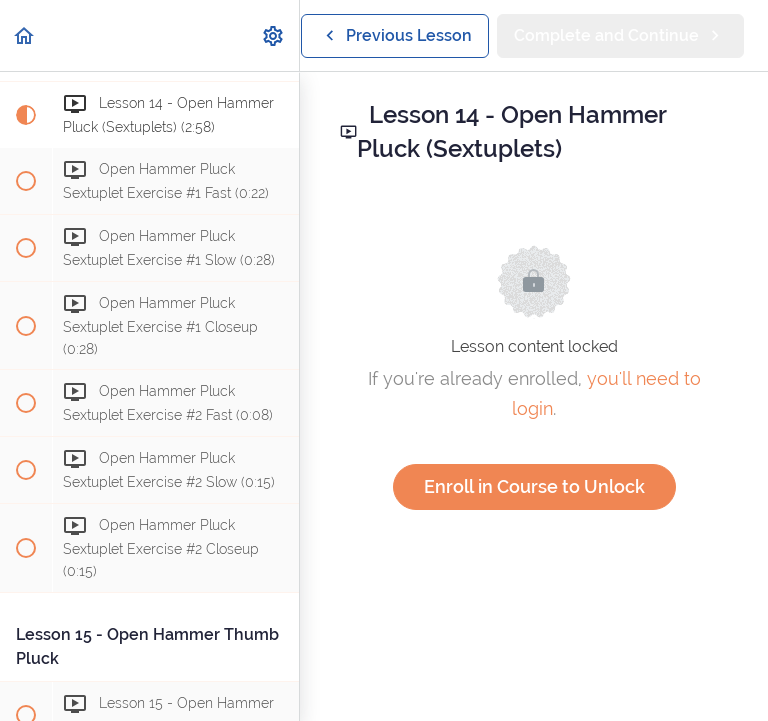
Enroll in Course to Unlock (534, 486)
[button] (25, 35)
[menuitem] (274, 35)
